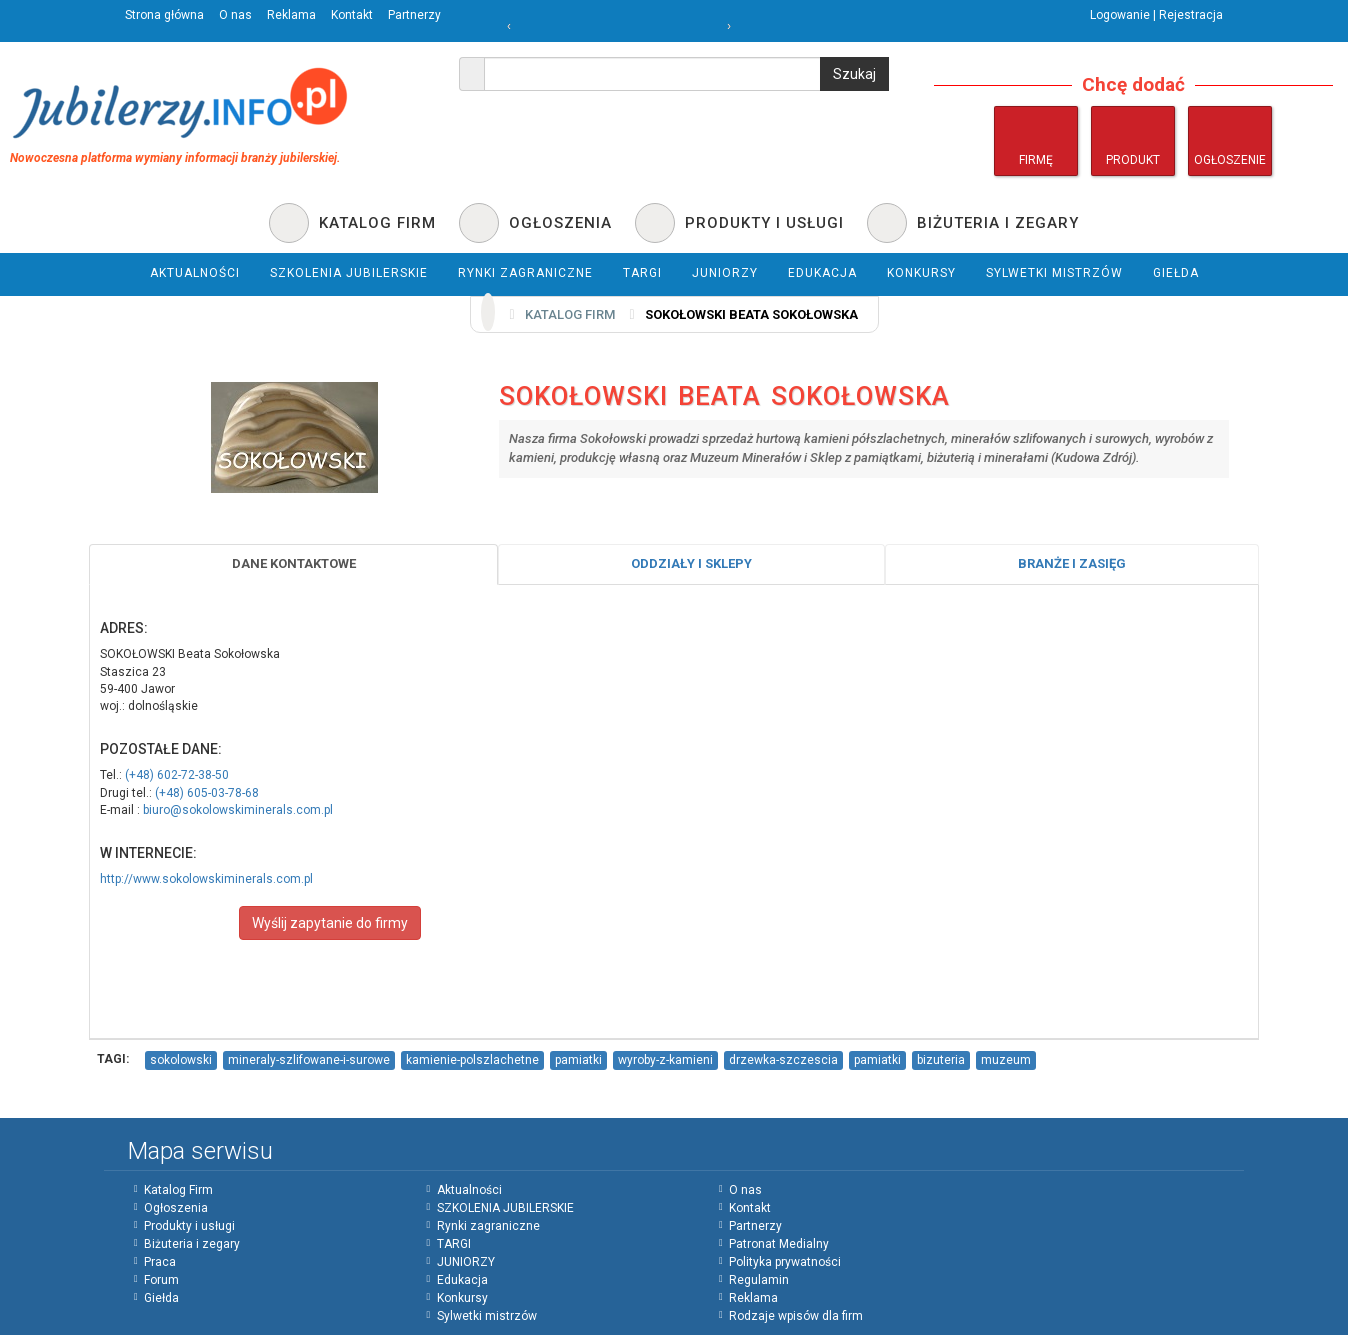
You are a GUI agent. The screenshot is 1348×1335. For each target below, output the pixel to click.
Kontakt (352, 15)
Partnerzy (414, 15)
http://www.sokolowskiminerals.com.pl (206, 879)
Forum (161, 1280)
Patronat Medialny (779, 1244)
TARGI (454, 1244)
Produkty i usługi (189, 1226)
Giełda (161, 1298)
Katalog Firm (178, 1190)
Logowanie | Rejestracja (1156, 15)
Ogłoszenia (176, 1208)
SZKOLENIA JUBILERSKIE (505, 1208)
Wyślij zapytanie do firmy (330, 923)
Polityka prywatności (785, 1262)
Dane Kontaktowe (294, 563)
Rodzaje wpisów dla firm (796, 1316)
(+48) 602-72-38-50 (177, 775)
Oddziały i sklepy (691, 563)
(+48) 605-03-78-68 (207, 793)
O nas (235, 15)
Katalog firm (570, 314)
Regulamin (759, 1280)
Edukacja (462, 1280)
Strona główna (164, 15)
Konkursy (462, 1298)
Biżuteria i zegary (192, 1244)
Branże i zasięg (1072, 563)
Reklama (291, 15)
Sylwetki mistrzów (487, 1316)
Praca (160, 1262)
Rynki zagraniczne (488, 1226)
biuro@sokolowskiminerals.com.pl (238, 810)
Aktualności (469, 1190)
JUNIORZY (466, 1262)
